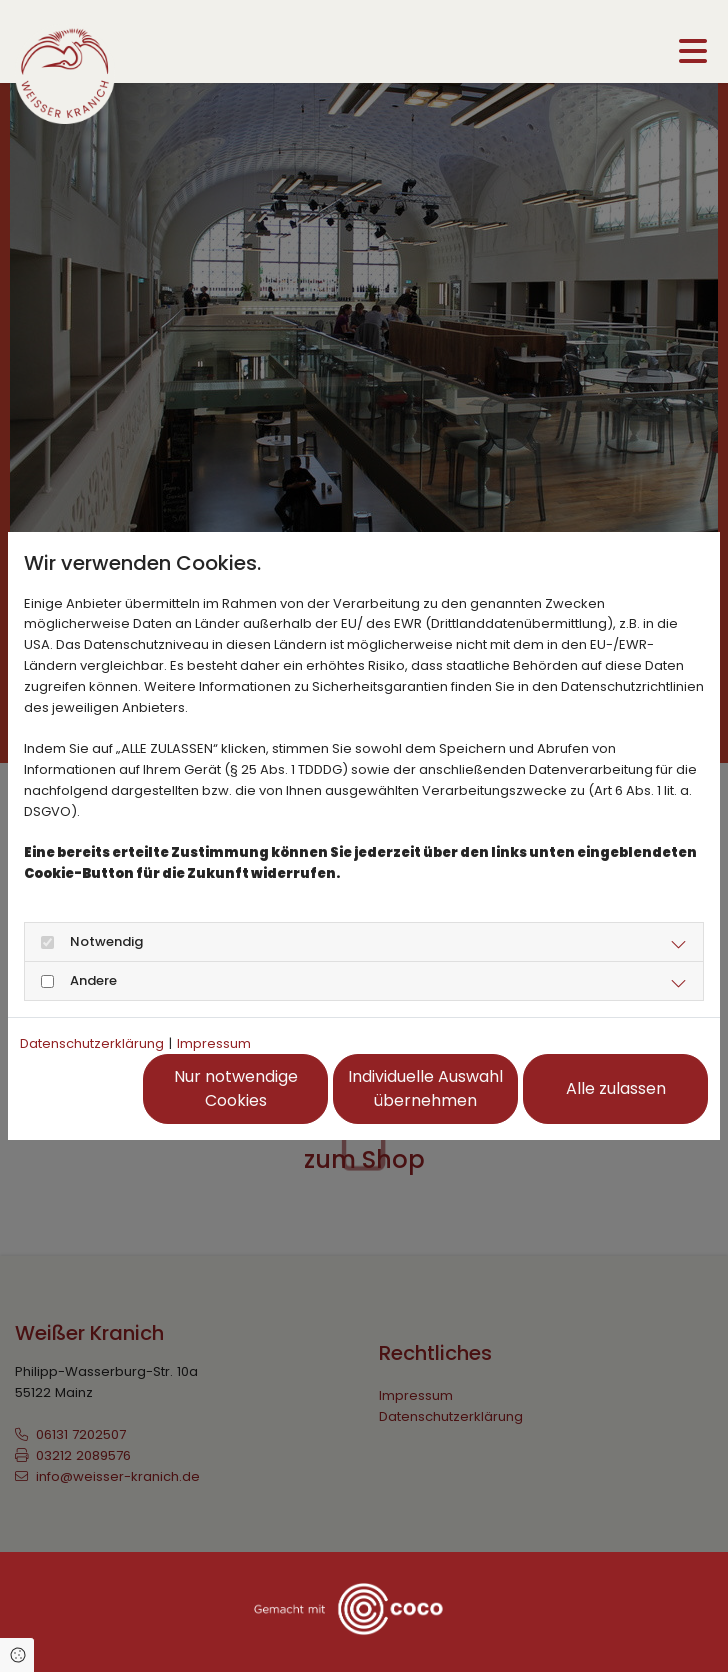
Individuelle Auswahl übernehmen (425, 1088)
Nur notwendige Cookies (236, 1088)
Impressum (214, 1043)
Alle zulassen (616, 1088)
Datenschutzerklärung (92, 1043)
